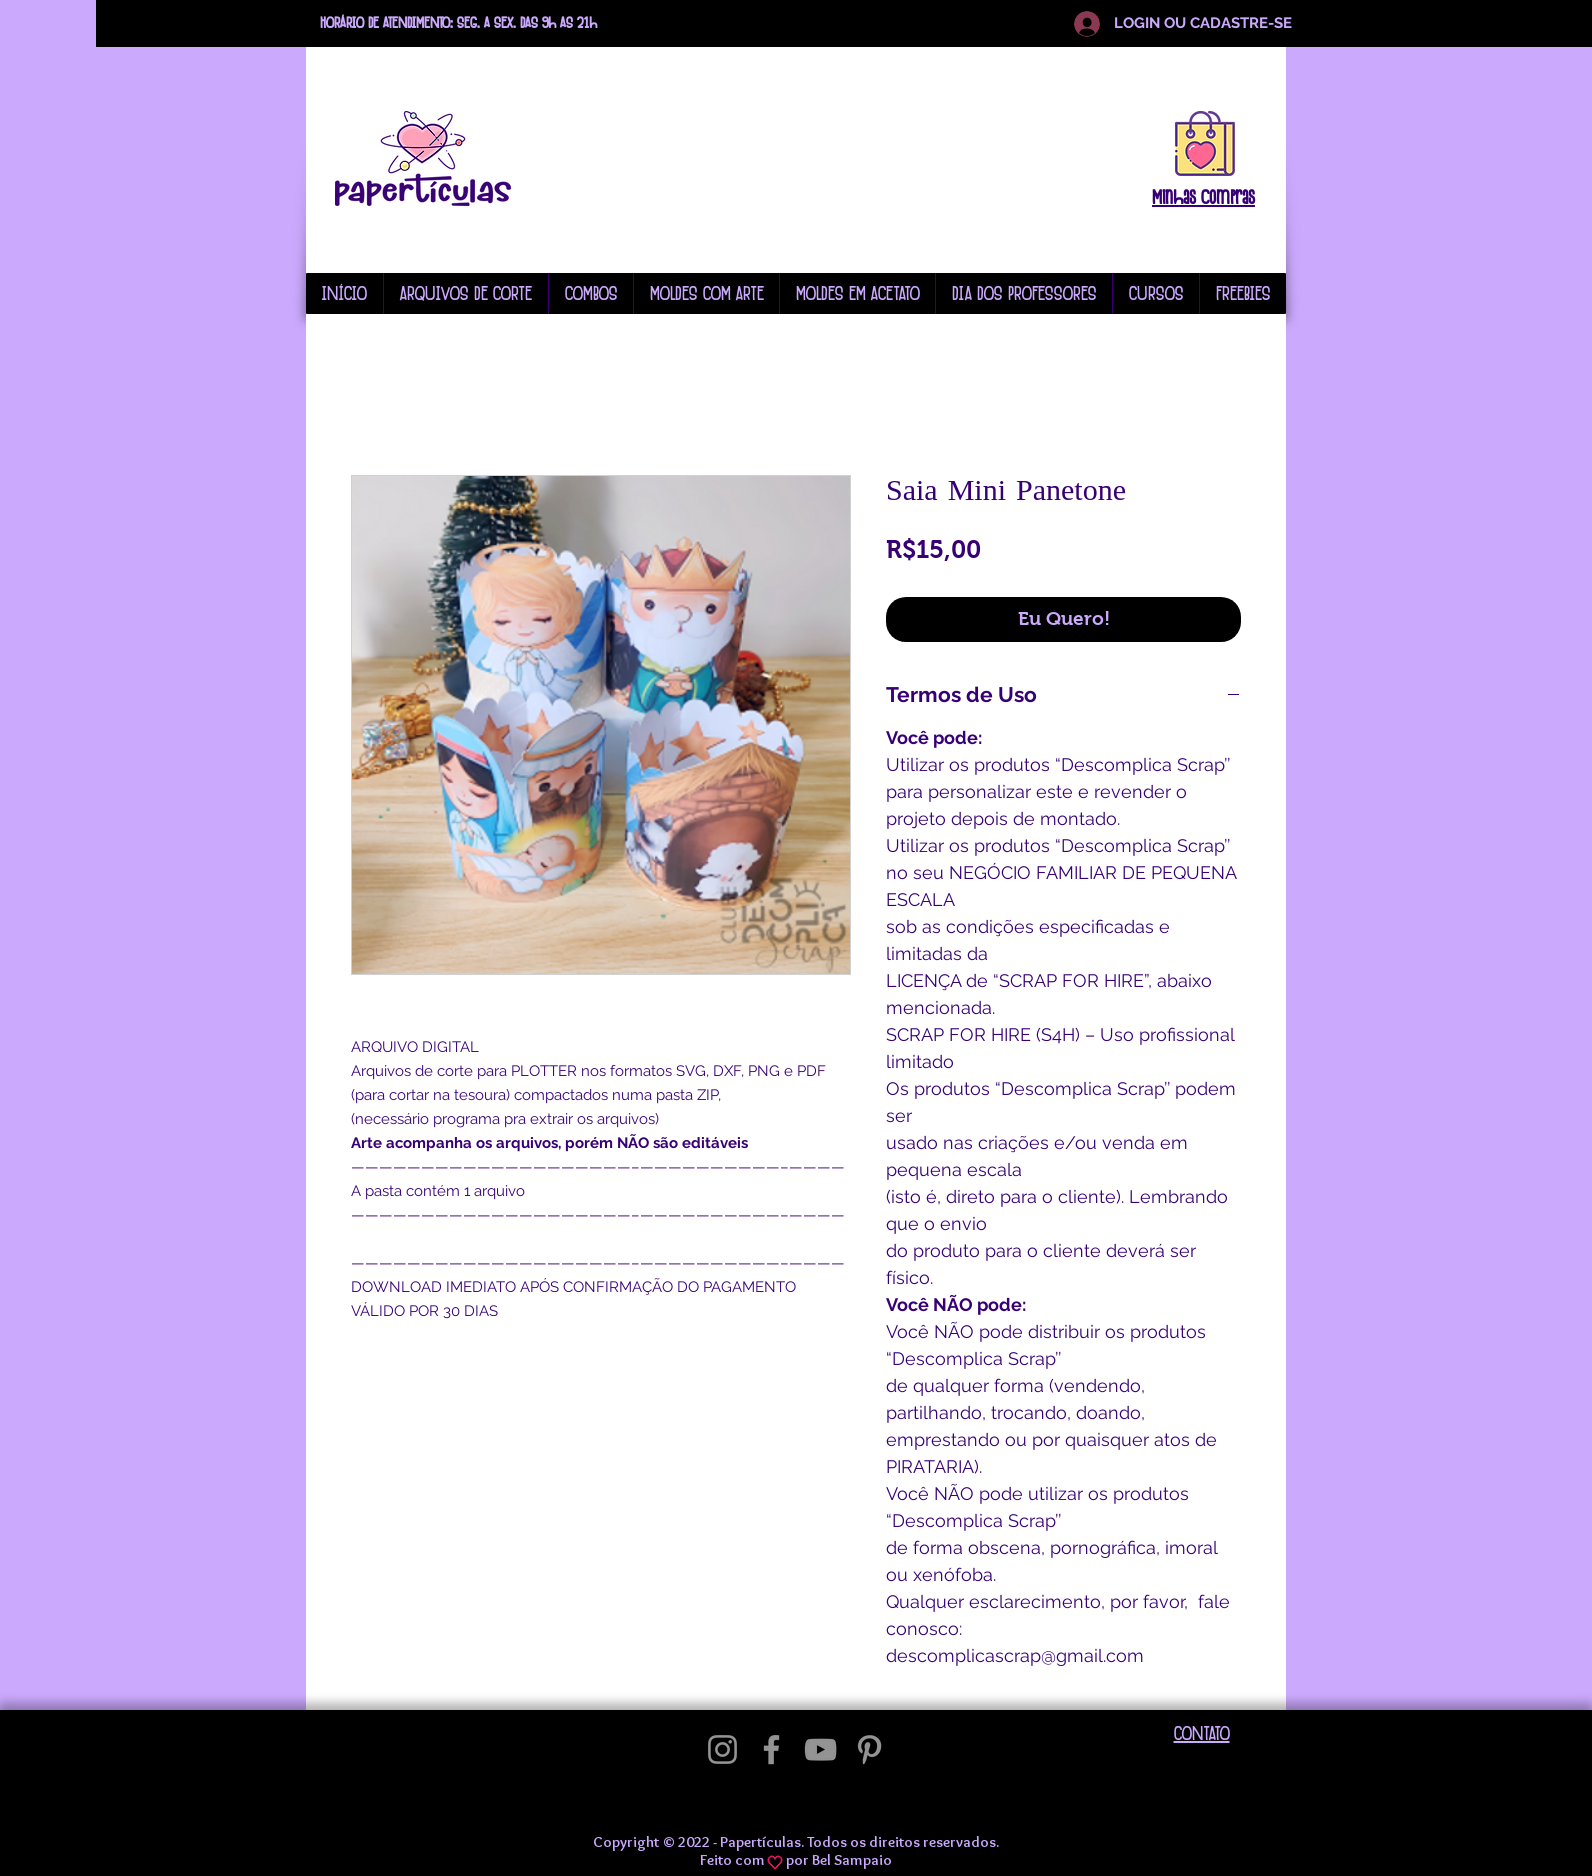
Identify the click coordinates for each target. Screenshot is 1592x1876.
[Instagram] (722, 1749)
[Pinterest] (869, 1749)
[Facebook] (771, 1749)
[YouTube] (820, 1749)
